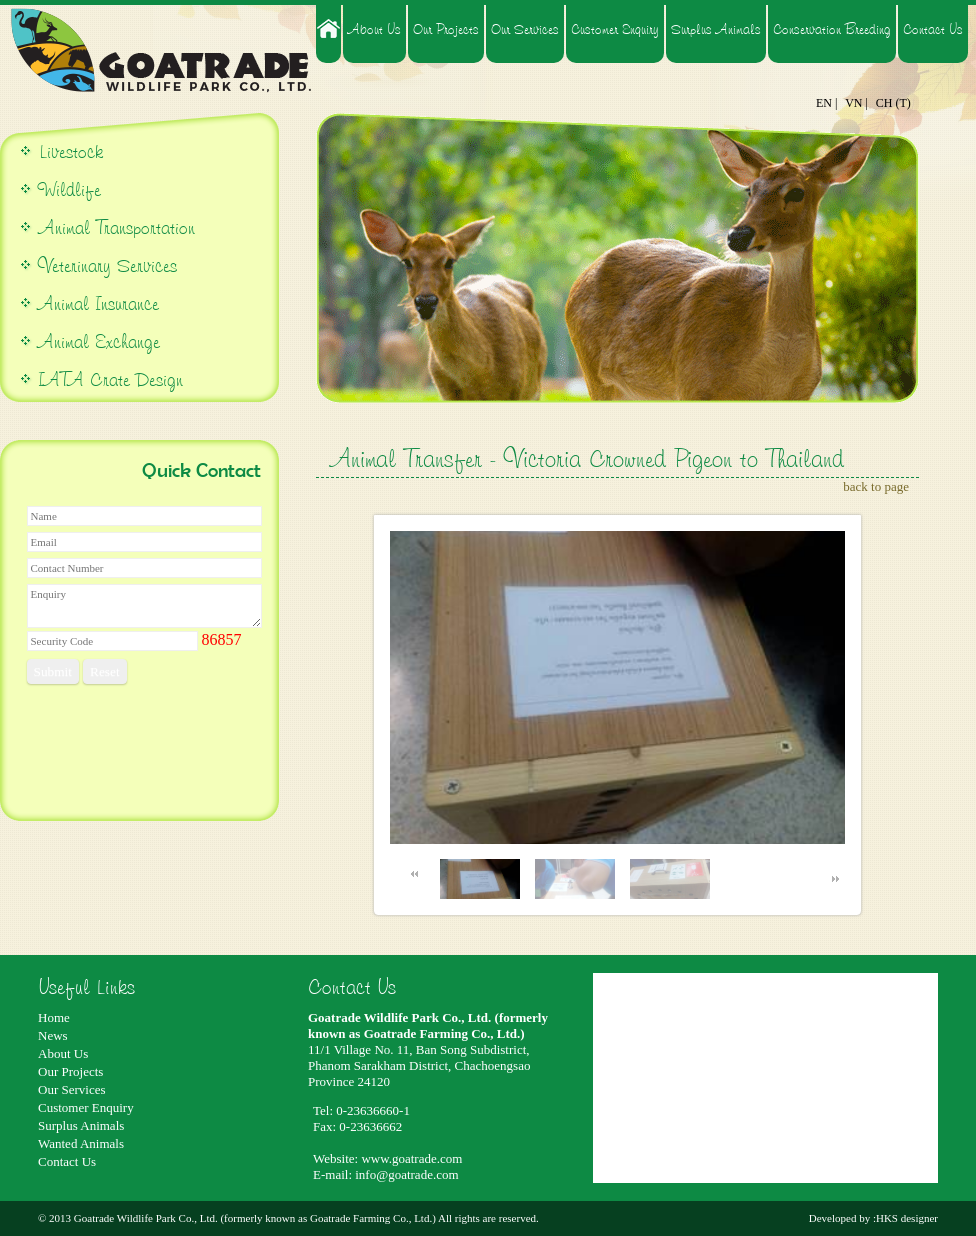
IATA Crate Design (110, 379)
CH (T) (893, 103)
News (53, 1035)
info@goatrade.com (406, 1174)
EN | (826, 103)
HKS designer (907, 1218)
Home (54, 1017)
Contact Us (933, 29)
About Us (374, 29)
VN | (856, 103)
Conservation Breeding (832, 29)
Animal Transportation (114, 227)
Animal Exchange (99, 341)
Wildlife (69, 189)
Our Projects (446, 29)
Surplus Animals (716, 29)
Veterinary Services (107, 265)
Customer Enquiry (615, 29)
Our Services (525, 29)
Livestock (68, 151)
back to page (876, 486)
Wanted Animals (81, 1143)
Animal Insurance (98, 303)
